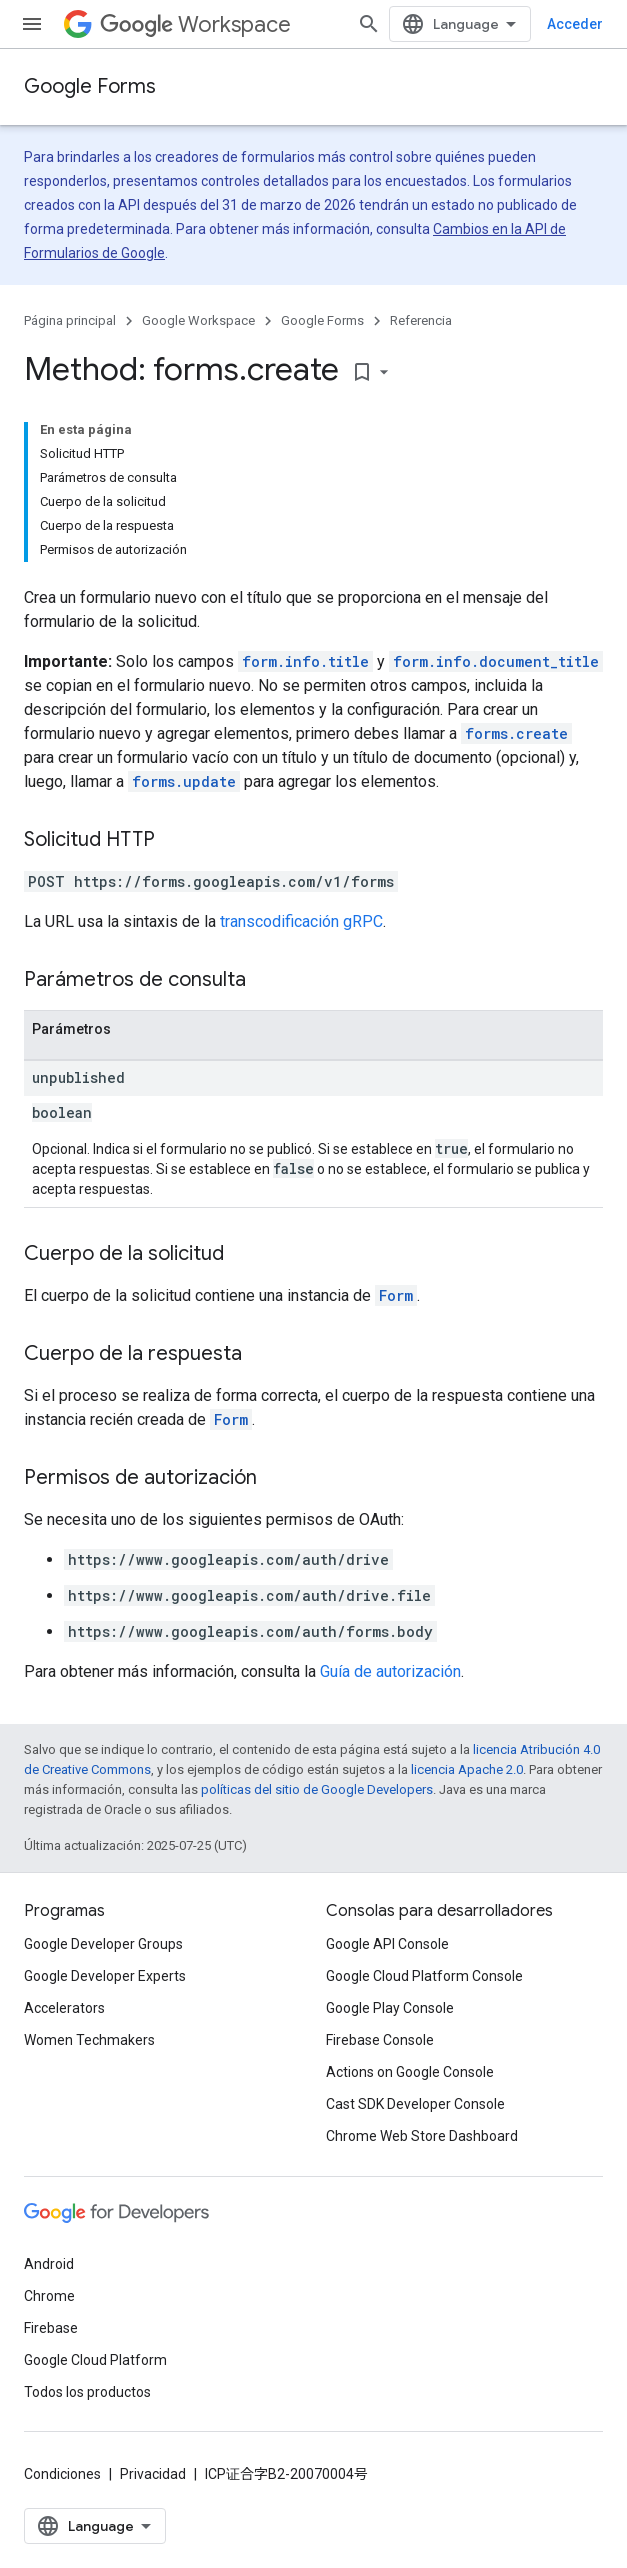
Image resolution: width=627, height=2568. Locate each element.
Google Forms (90, 86)
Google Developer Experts (105, 1976)
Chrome (49, 2296)
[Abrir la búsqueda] (369, 24)
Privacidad (153, 2474)
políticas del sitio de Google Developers (317, 1789)
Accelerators (64, 2008)
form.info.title (305, 661)
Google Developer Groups (103, 1944)
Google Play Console (390, 2008)
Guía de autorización (390, 1671)
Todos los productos (87, 2392)
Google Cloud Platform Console (424, 1976)
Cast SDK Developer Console (415, 2104)
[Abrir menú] (32, 24)
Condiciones (62, 2474)
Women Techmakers (89, 2040)
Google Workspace (198, 320)
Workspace (195, 24)
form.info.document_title (496, 661)
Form (396, 1295)
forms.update (184, 781)
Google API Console (387, 1944)
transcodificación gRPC (301, 921)
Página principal (70, 320)
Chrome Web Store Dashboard (422, 2136)
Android (49, 2264)
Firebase (51, 2328)
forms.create (516, 733)
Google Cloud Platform (95, 2360)
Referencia (421, 320)
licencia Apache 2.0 (467, 1769)
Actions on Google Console (410, 2072)
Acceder (575, 24)
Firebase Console (380, 2040)
